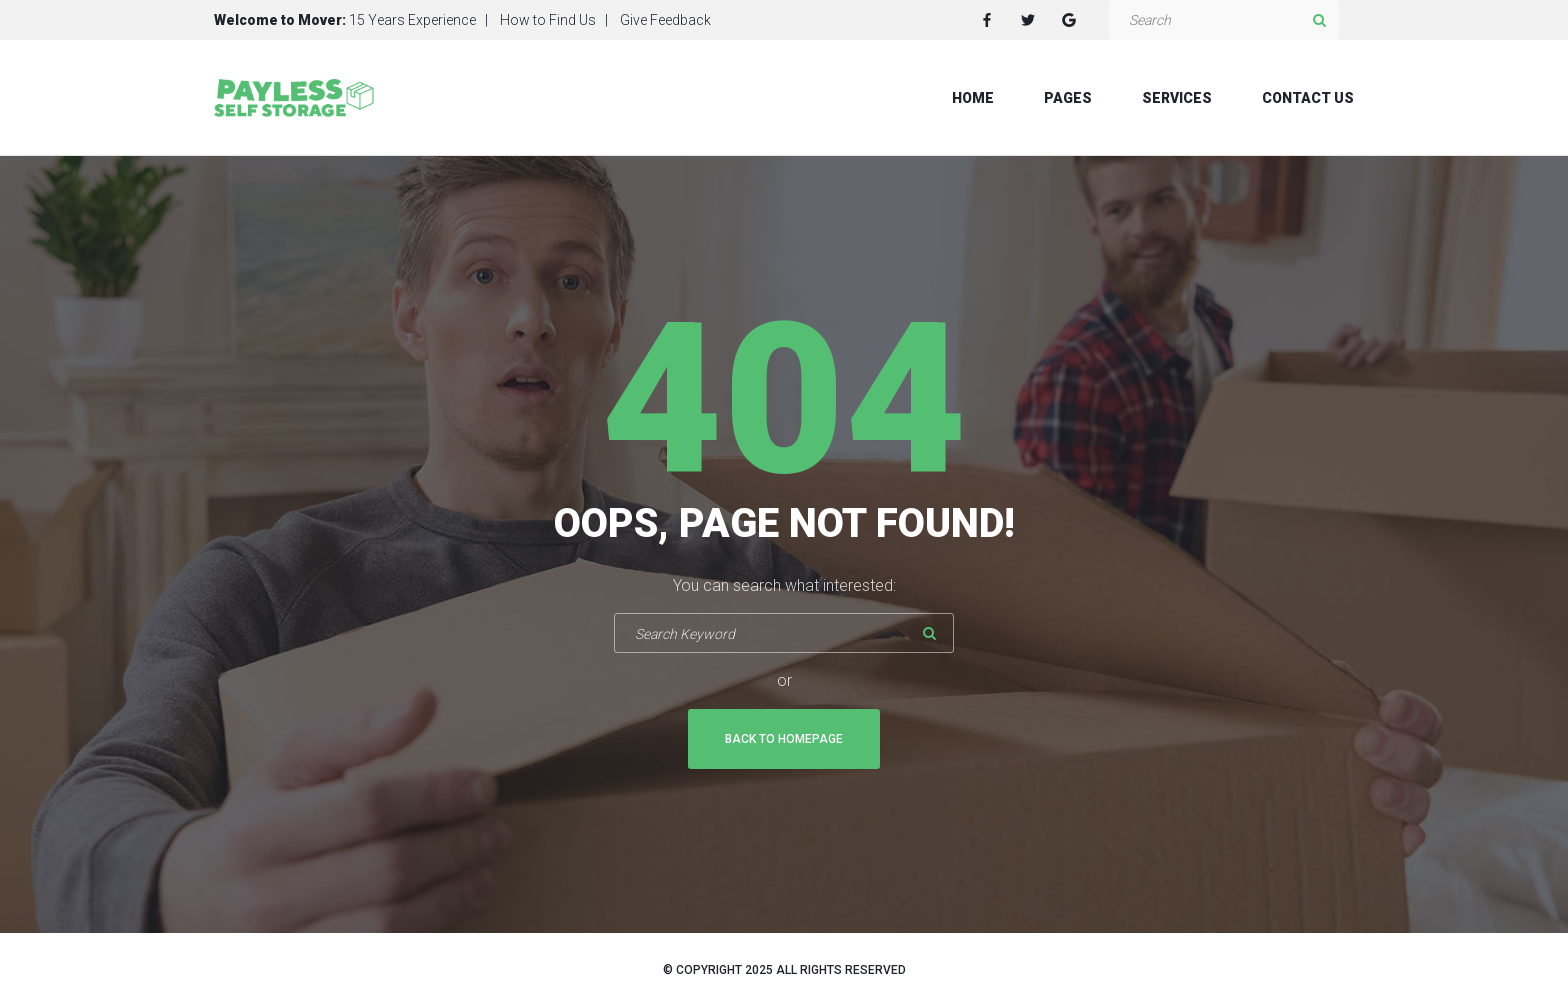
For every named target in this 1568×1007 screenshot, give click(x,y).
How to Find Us (548, 20)
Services (1177, 98)
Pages (1068, 98)
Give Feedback (665, 20)
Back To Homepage (784, 739)
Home (973, 98)
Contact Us (1308, 98)
